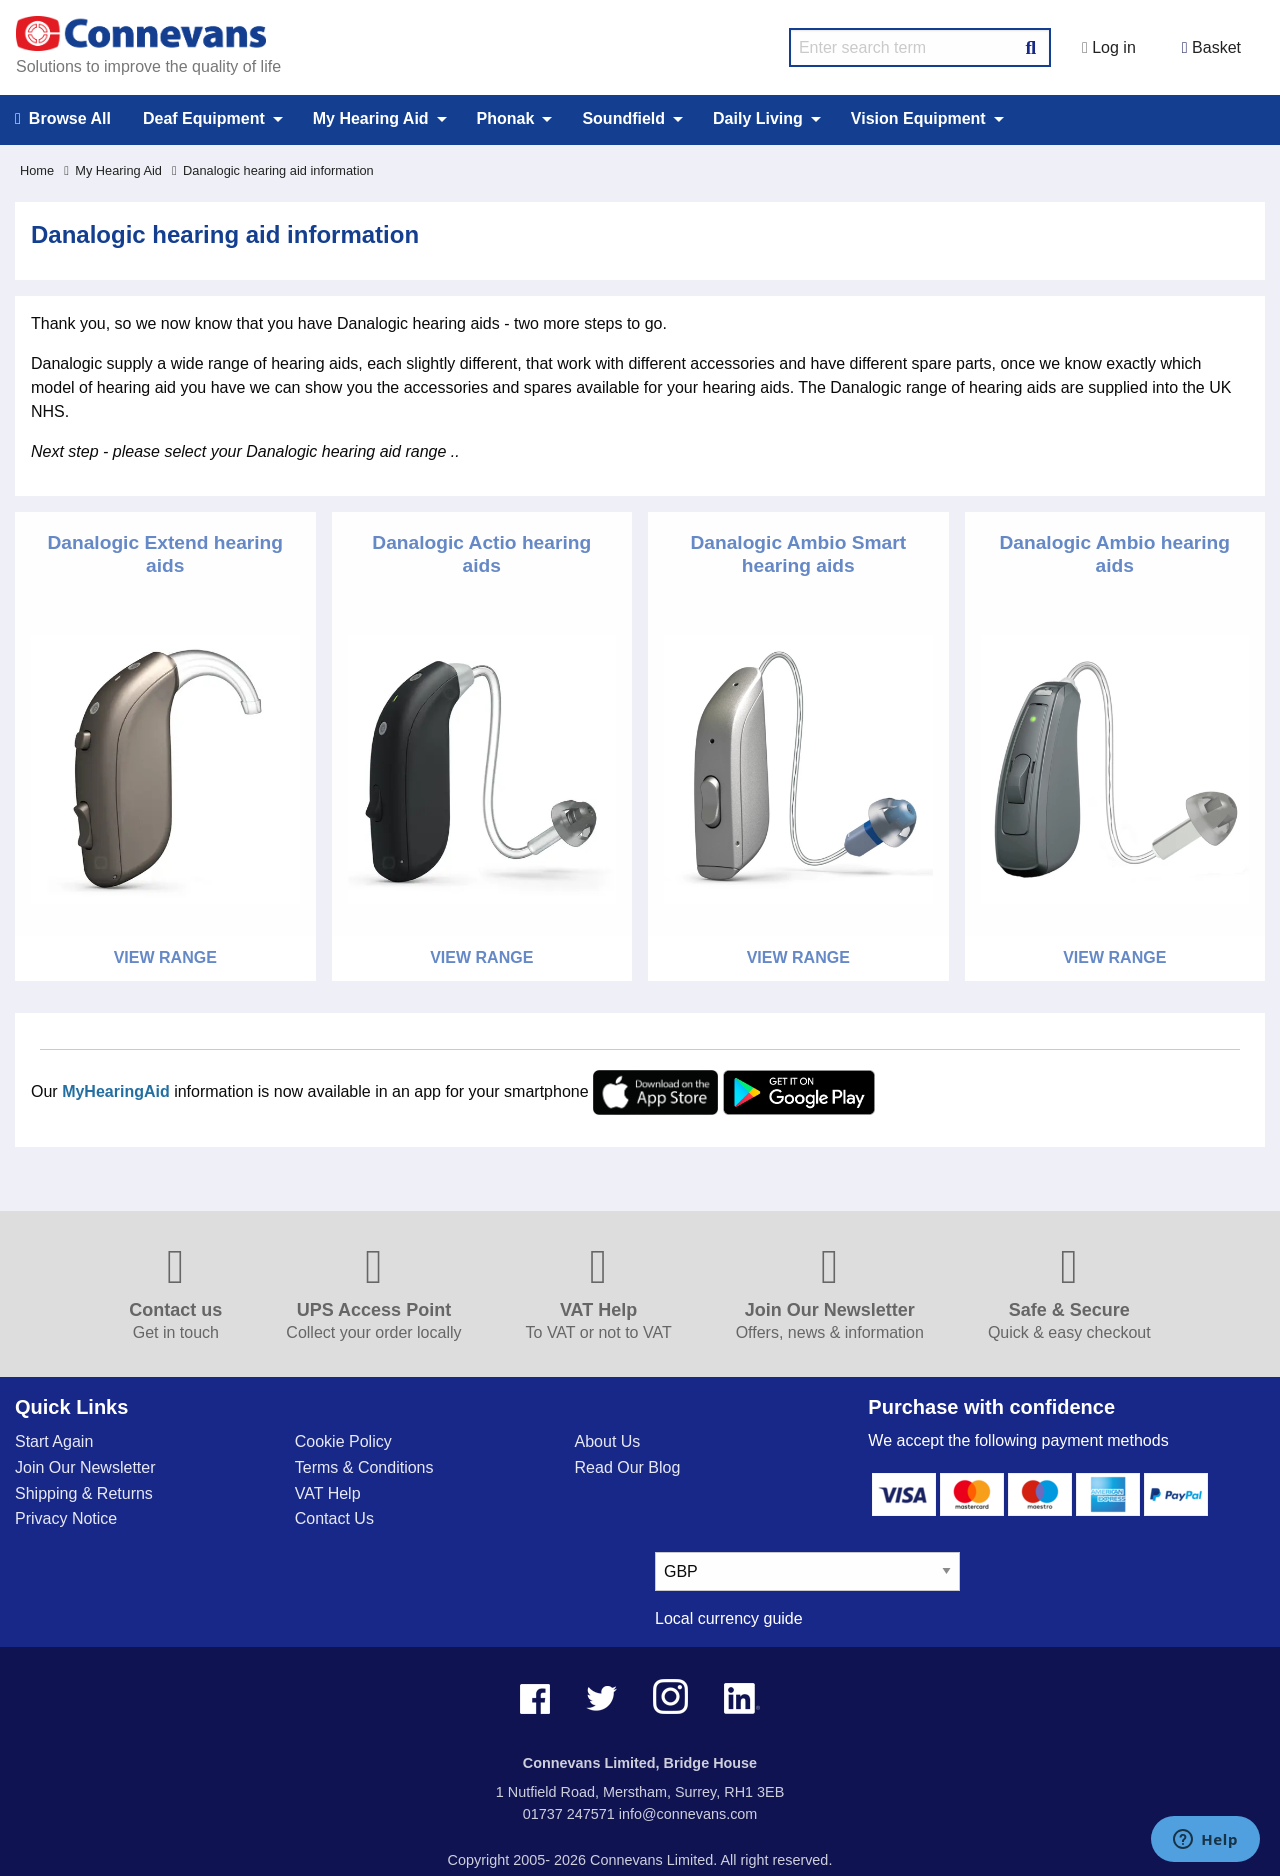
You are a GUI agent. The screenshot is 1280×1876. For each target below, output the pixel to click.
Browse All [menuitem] (63, 119)
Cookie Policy (343, 1441)
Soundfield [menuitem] (623, 118)
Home (37, 170)
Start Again (54, 1441)
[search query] (920, 47)
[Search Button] (1031, 45)
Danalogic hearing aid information (273, 170)
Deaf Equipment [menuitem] (204, 118)
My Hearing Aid (113, 170)
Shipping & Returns (84, 1493)
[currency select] (807, 1571)
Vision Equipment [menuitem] (918, 118)
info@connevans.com (688, 1814)
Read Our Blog (628, 1467)
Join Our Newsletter (85, 1467)
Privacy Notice (66, 1518)
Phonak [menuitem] (506, 118)
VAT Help (328, 1493)
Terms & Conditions (364, 1467)
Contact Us (334, 1518)
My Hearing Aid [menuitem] (371, 118)
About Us (608, 1441)
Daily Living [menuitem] (758, 118)
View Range (165, 957)
